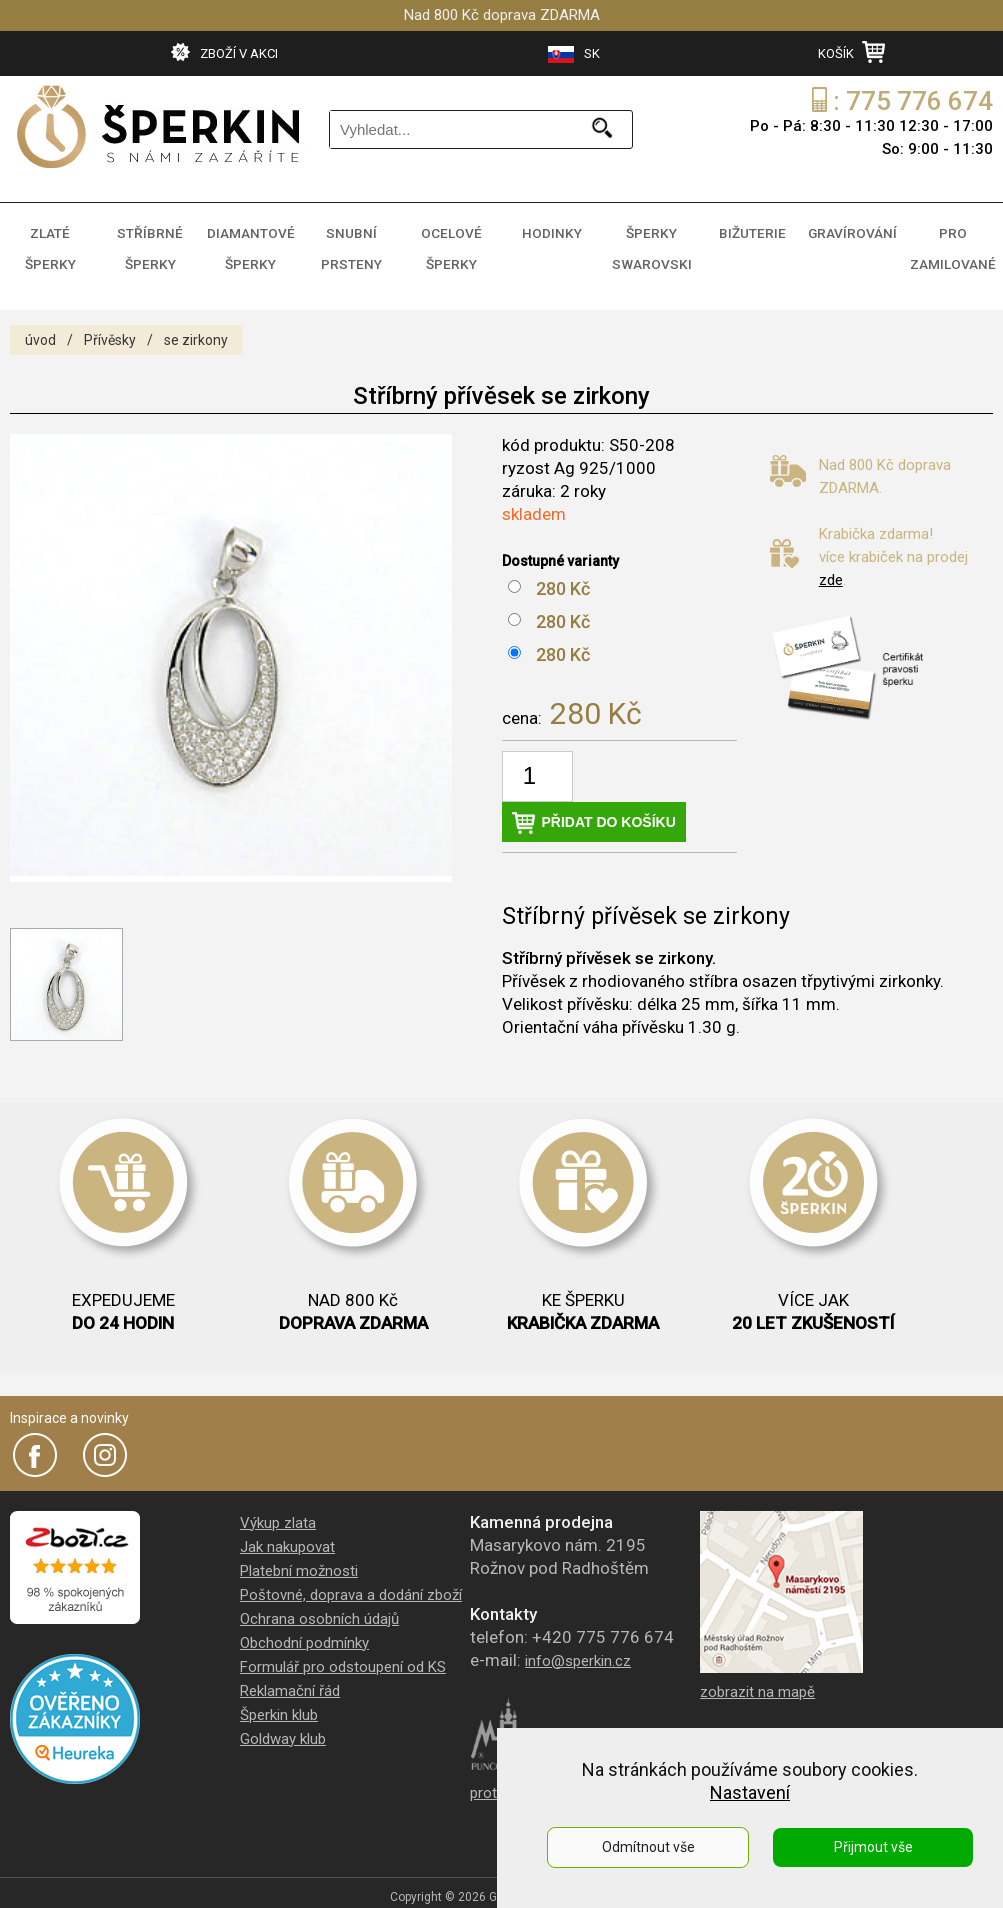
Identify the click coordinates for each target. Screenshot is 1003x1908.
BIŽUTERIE (752, 229)
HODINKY (552, 229)
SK (574, 54)
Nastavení (750, 1792)
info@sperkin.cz (578, 1645)
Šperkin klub (279, 1699)
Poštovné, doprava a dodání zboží (351, 1579)
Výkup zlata (278, 1507)
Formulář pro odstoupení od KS (343, 1651)
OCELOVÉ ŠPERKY (451, 241)
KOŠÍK (851, 52)
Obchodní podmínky (304, 1627)
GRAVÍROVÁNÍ (853, 229)
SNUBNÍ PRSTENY (351, 241)
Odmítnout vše (648, 1847)
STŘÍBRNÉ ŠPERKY (150, 241)
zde (831, 564)
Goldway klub (283, 1723)
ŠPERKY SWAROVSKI (651, 241)
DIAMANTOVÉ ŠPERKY (250, 241)
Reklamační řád (290, 1675)
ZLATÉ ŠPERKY (50, 229)
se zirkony (196, 324)
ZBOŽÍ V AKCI (224, 52)
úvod (40, 324)
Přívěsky (110, 324)
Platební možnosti (299, 1555)
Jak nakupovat (287, 1531)
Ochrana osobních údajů (319, 1603)
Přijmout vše (873, 1847)
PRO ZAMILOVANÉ (953, 241)
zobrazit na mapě (757, 1676)
